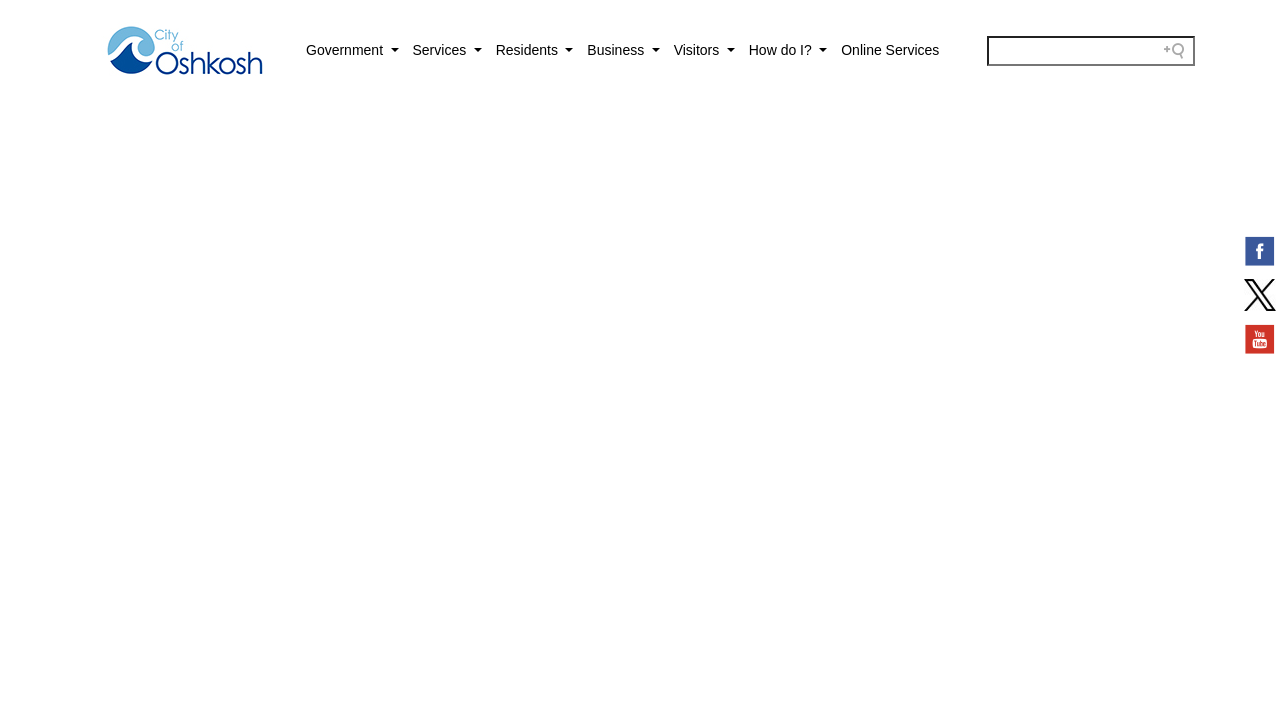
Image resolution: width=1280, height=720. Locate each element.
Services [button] (442, 50)
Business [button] (617, 50)
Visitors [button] (699, 50)
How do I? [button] (782, 50)
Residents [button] (529, 50)
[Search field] (1091, 51)
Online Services (890, 50)
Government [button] (346, 50)
